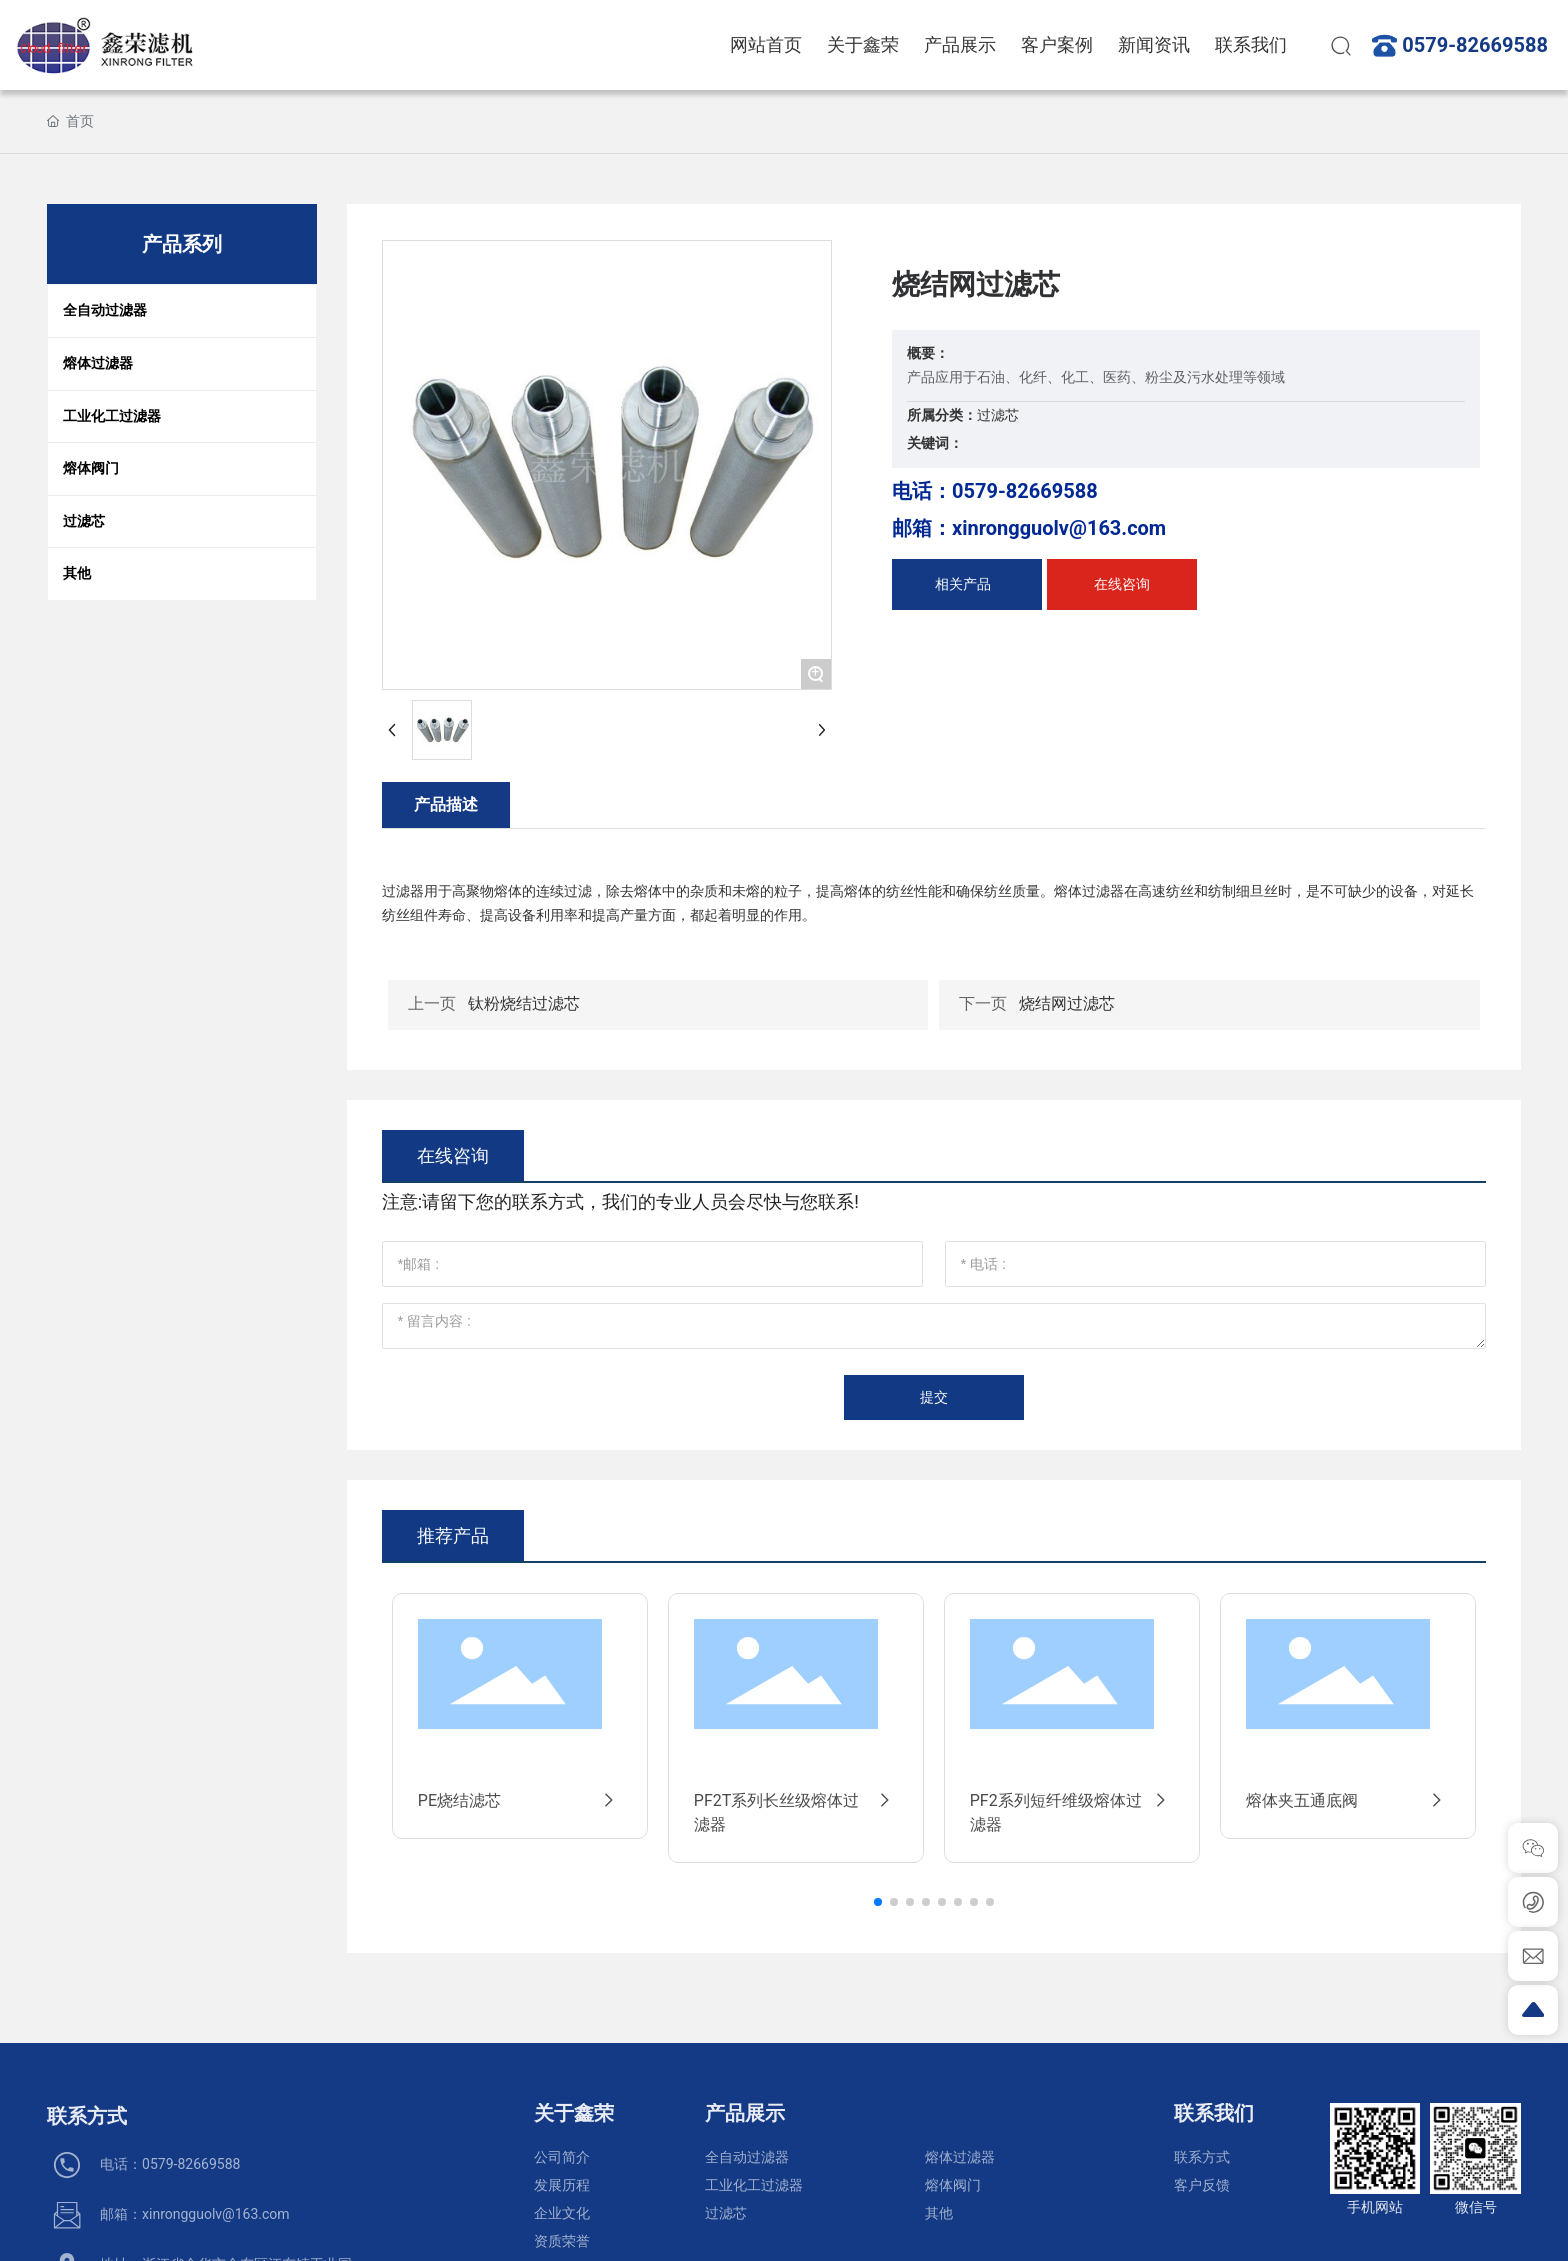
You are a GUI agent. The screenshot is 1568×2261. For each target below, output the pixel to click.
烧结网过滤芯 (1067, 1003)
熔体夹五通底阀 (1348, 1801)
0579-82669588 (1475, 45)
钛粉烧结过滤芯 (524, 1003)
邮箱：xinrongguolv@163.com (1029, 528)
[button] (878, 1902)
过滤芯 (998, 415)
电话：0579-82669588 (995, 491)
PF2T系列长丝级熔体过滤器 (796, 1813)
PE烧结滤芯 (520, 1801)
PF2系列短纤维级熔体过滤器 (1072, 1813)
